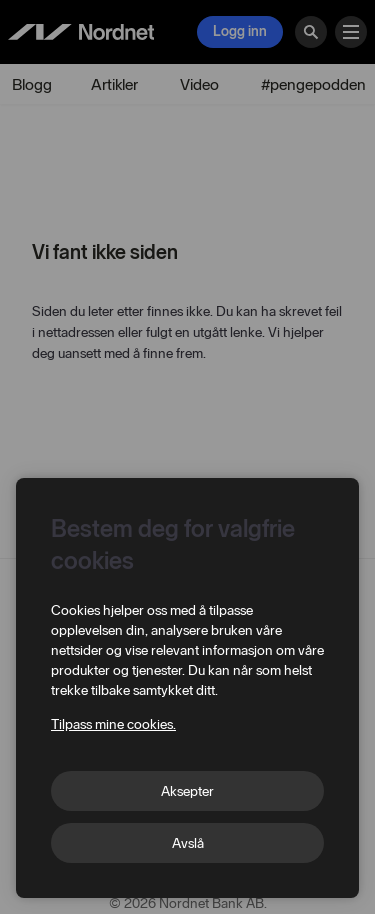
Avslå (188, 843)
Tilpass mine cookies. (113, 724)
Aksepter (187, 791)
